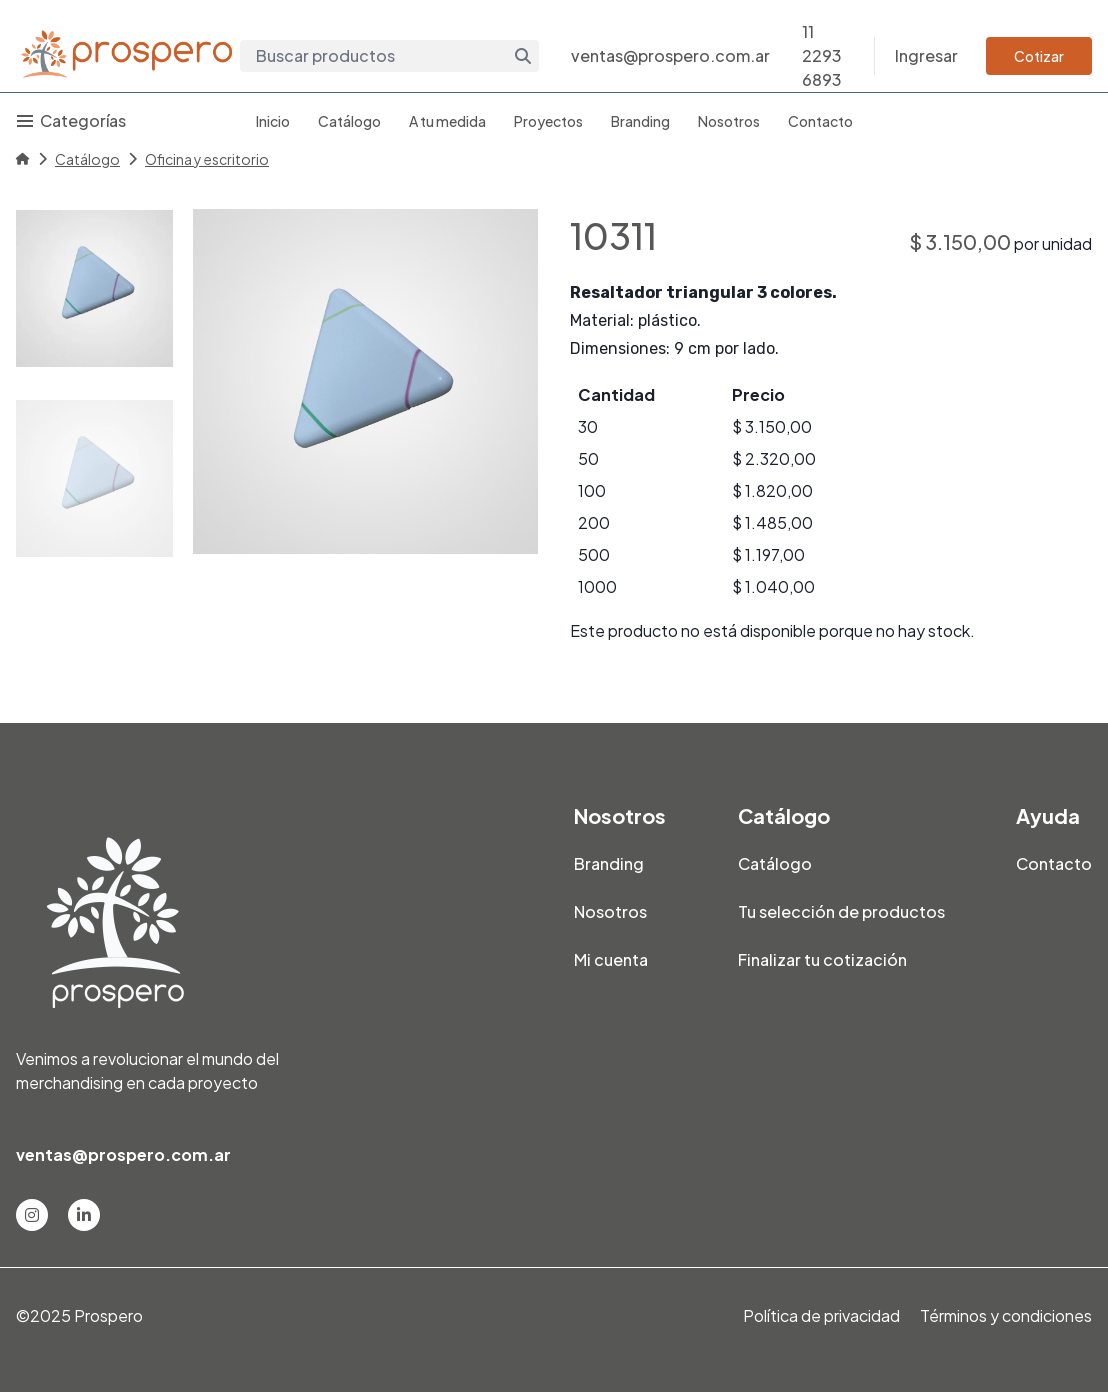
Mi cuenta (611, 959)
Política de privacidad (821, 1315)
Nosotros (729, 121)
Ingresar (926, 55)
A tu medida (447, 121)
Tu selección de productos (841, 911)
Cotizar (1039, 56)
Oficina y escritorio (207, 159)
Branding (640, 121)
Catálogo (349, 121)
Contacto (820, 121)
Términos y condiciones (1006, 1315)
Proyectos (548, 121)
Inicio (273, 121)
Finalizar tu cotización (822, 959)
